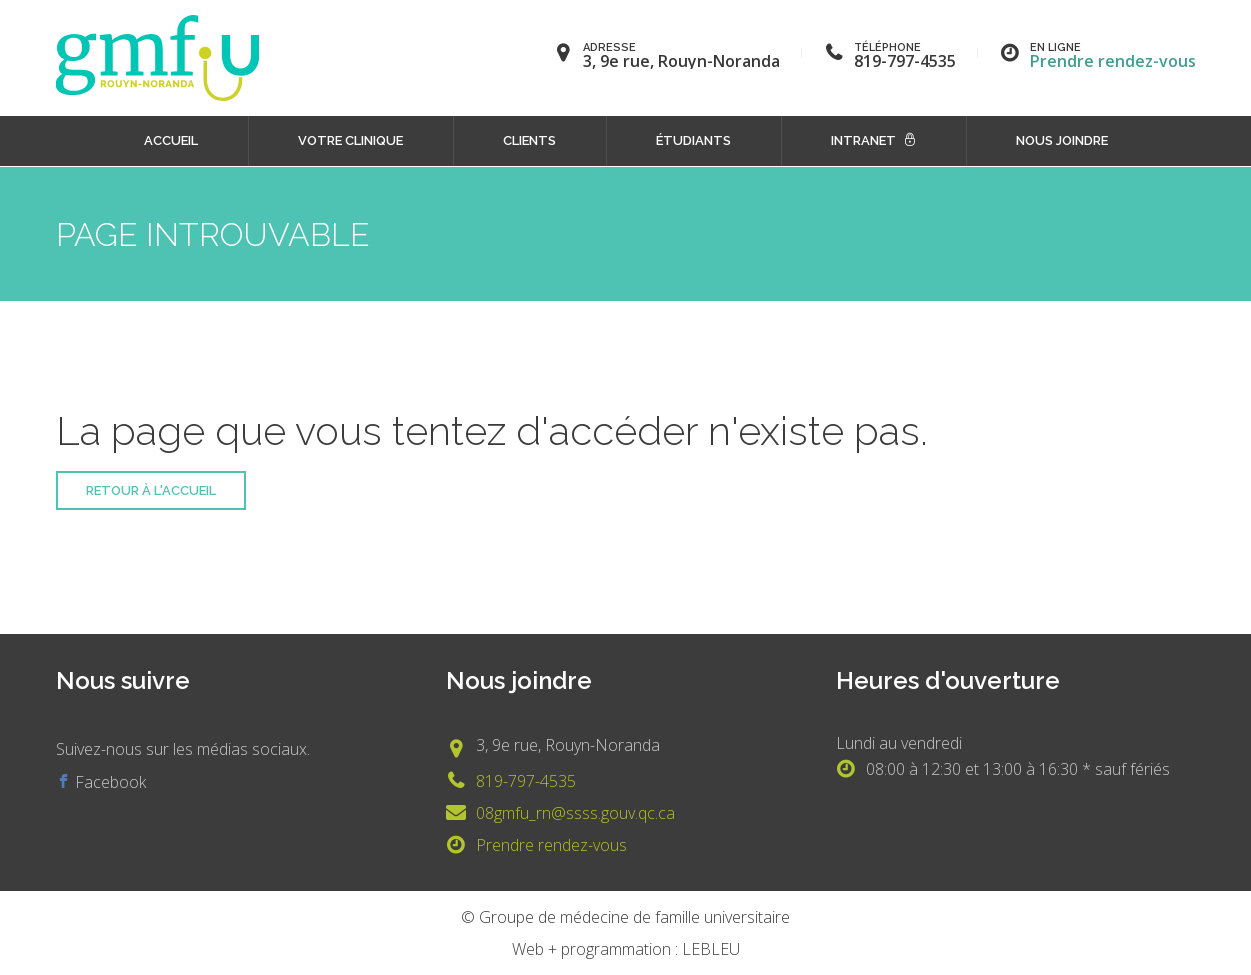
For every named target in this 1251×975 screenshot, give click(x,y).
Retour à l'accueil (151, 490)
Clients (529, 140)
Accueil (171, 140)
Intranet (863, 140)
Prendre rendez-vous (1113, 61)
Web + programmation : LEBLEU (626, 949)
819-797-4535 (526, 781)
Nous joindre (1062, 140)
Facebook (108, 782)
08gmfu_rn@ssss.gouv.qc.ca (575, 813)
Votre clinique (350, 140)
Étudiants (693, 140)
